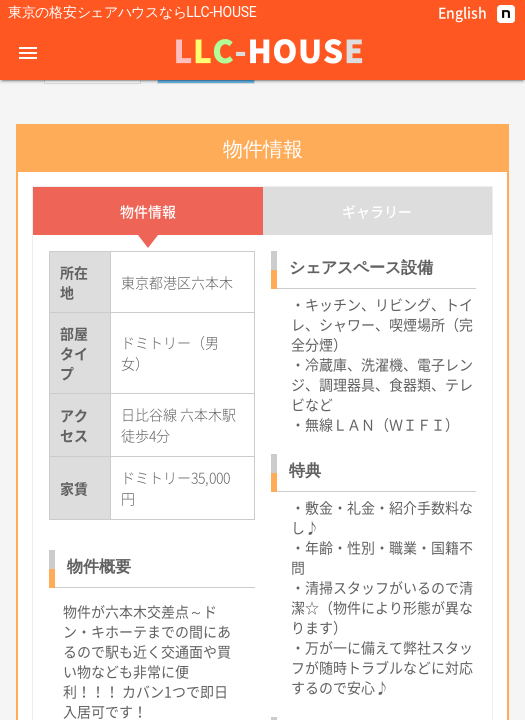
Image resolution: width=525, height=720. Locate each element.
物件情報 (148, 357)
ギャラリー (377, 357)
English (462, 12)
